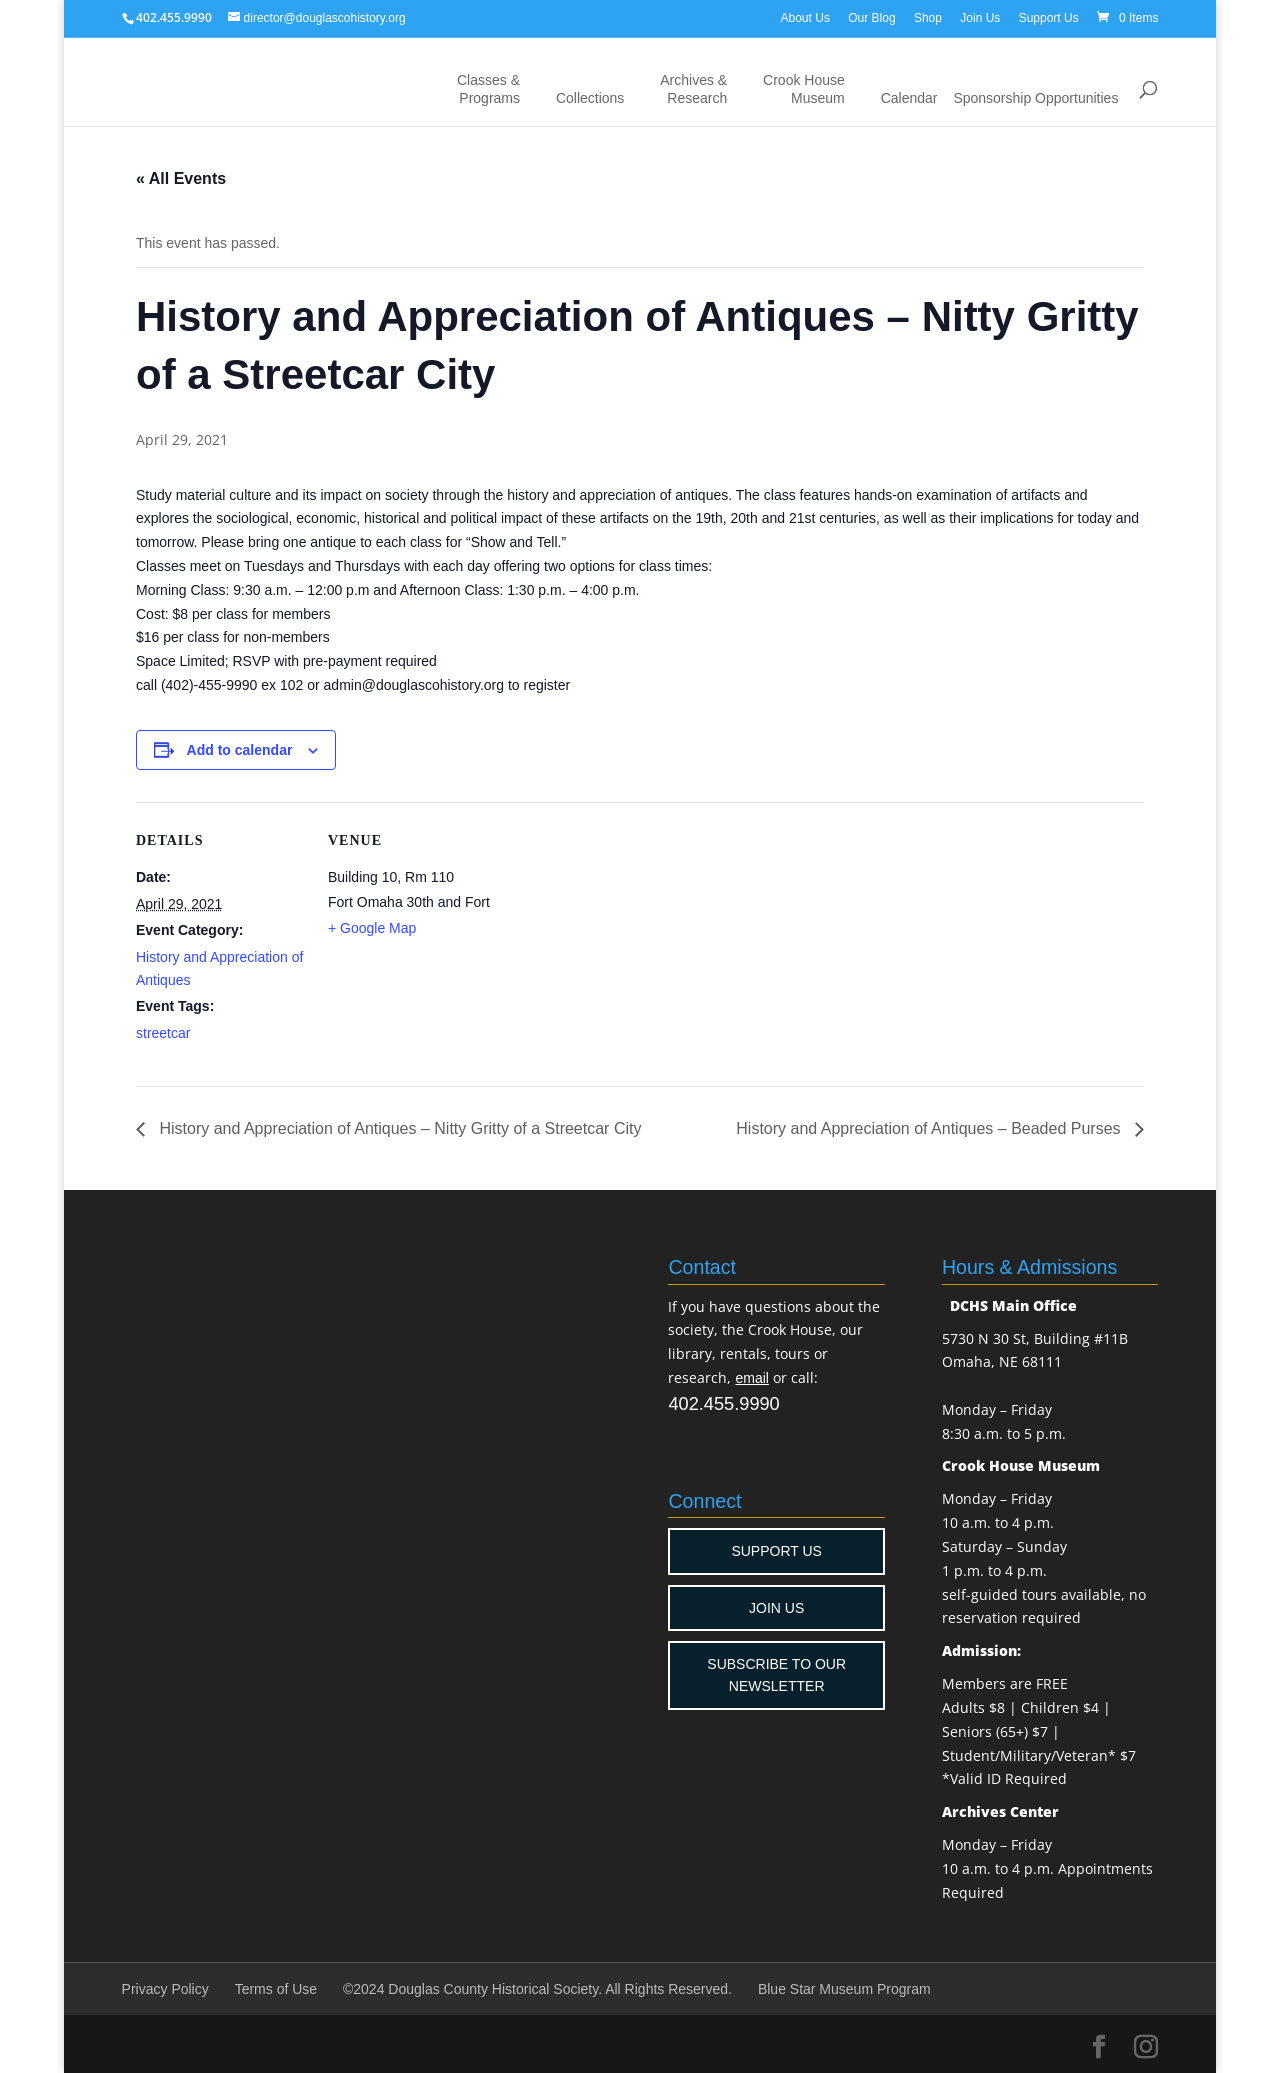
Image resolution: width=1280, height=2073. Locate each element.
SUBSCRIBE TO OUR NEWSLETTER (776, 1675)
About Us (805, 18)
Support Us (1049, 18)
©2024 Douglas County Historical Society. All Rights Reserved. (537, 1989)
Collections (590, 98)
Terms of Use (276, 1989)
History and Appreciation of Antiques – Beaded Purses (930, 1128)
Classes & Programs (488, 89)
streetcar (163, 1033)
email (751, 1378)
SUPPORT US (776, 1551)
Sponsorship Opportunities (1035, 98)
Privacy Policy (165, 1989)
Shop (928, 18)
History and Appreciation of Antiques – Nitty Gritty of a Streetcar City (398, 1128)
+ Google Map (372, 928)
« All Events (181, 178)
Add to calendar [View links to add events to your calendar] (240, 750)
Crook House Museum (804, 89)
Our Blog (871, 18)
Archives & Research (693, 89)
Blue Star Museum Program (844, 1989)
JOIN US (776, 1608)
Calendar (909, 98)
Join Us (980, 18)
